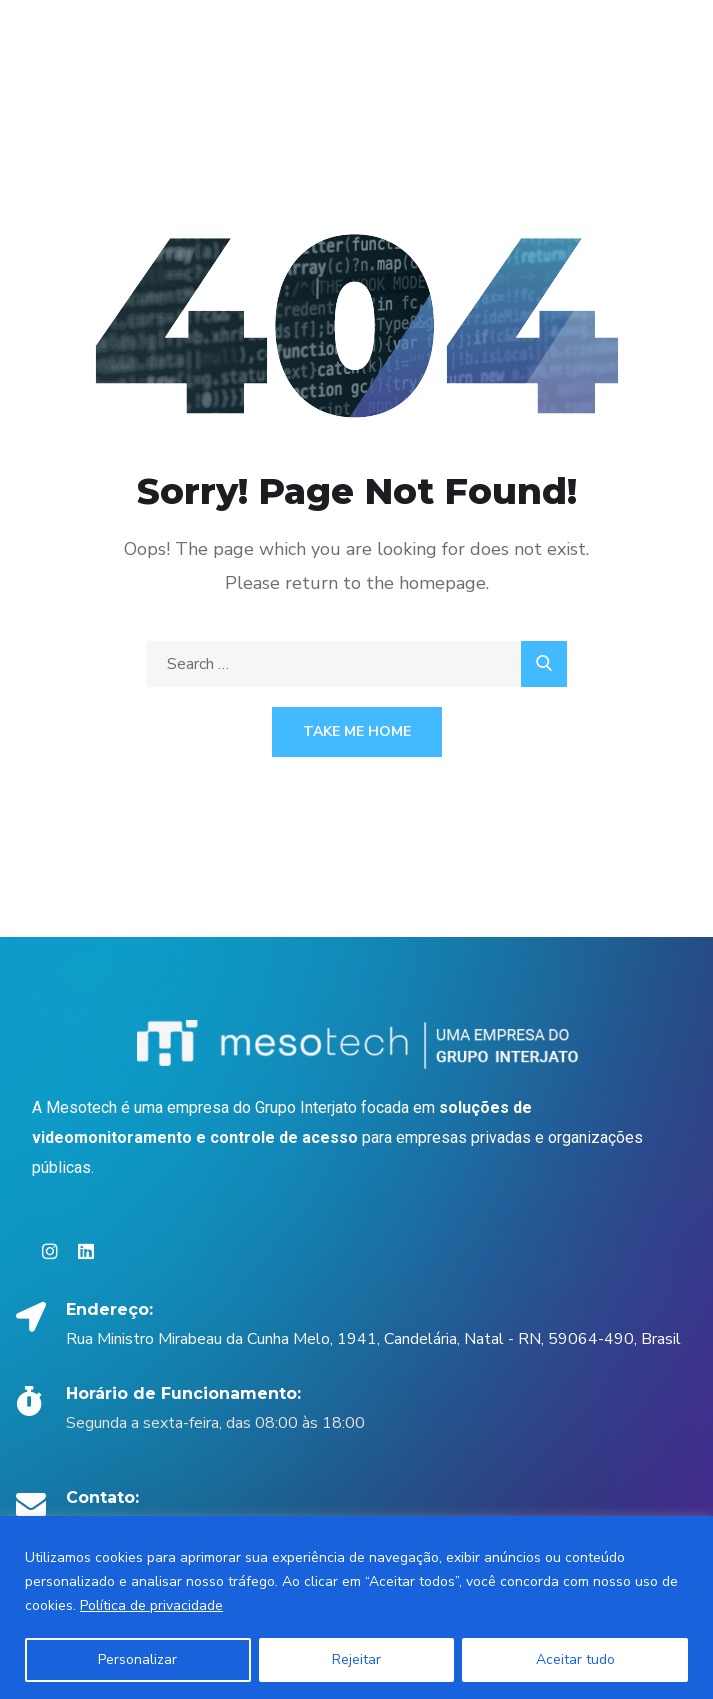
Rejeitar (356, 1659)
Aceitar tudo (575, 1659)
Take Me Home (357, 731)
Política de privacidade (151, 1605)
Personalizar (137, 1659)
